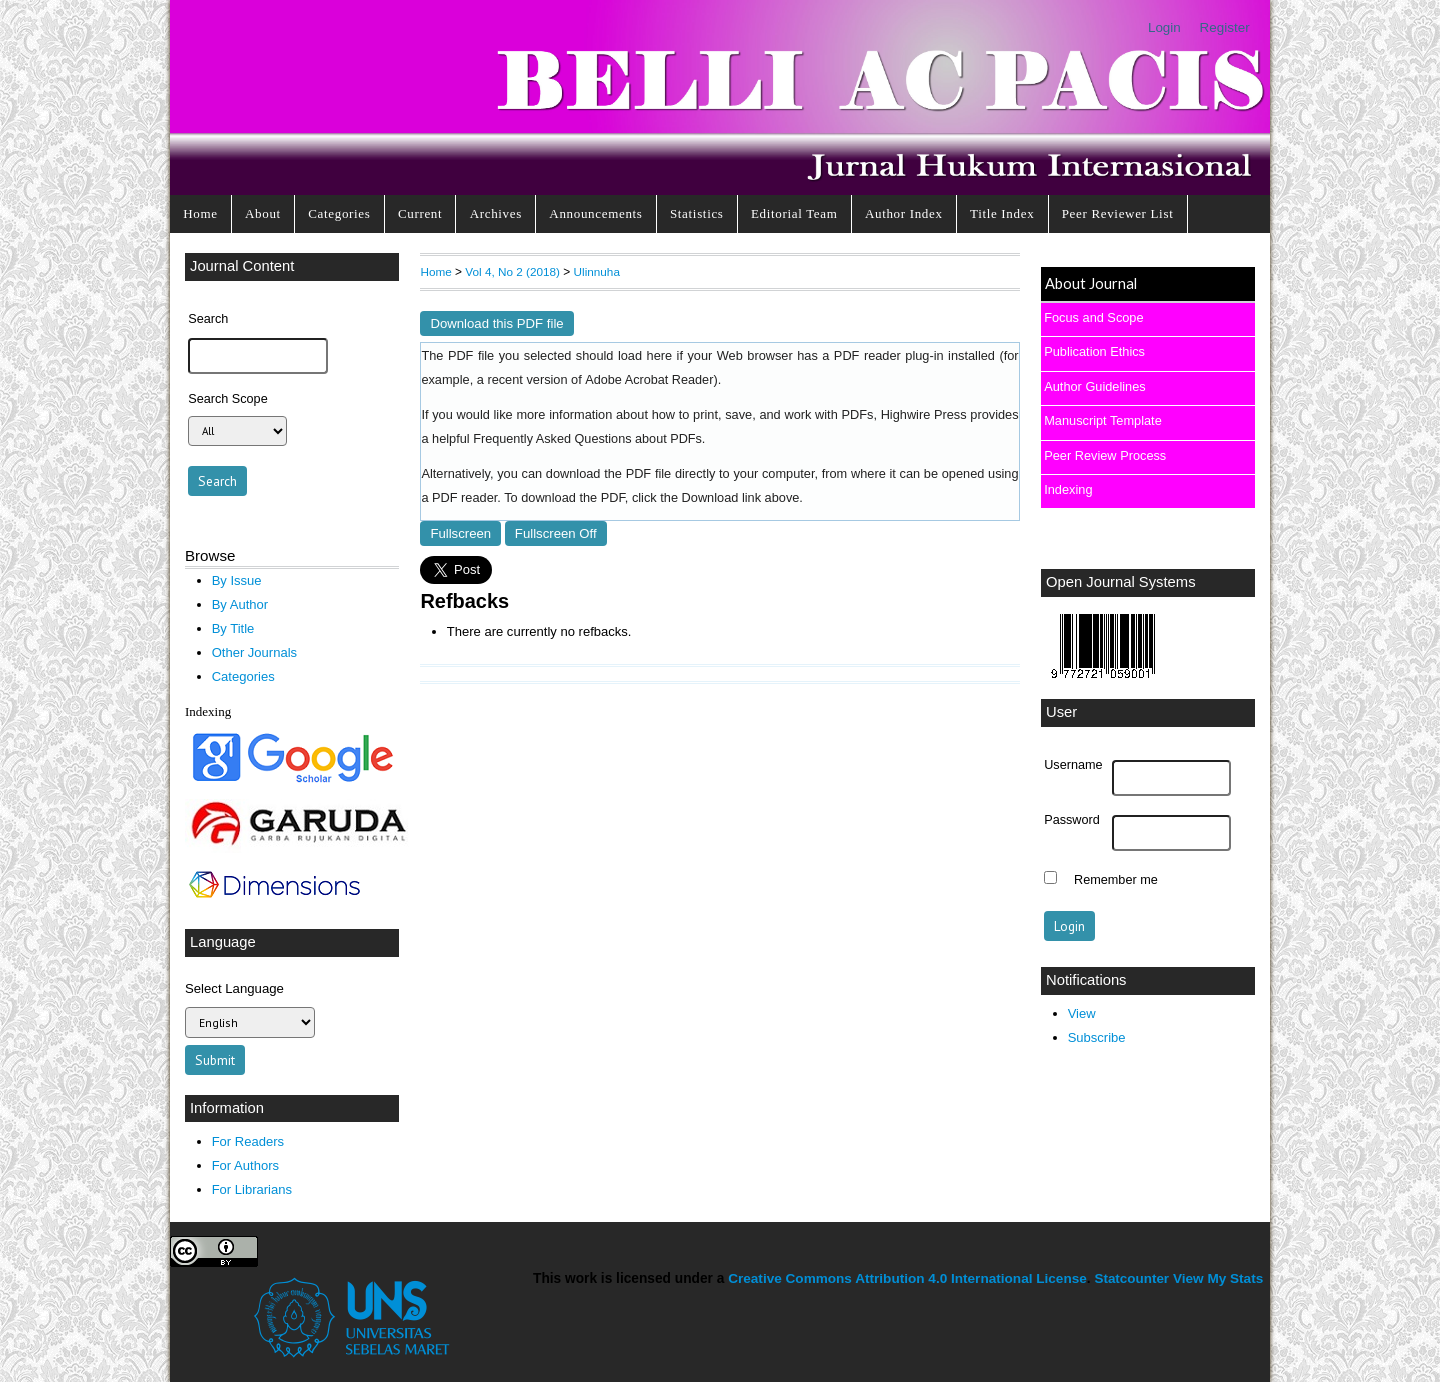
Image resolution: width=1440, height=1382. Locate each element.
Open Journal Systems (1121, 582)
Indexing (1068, 489)
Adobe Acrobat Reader (649, 380)
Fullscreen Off (556, 533)
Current (420, 213)
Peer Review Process (1105, 455)
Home (200, 213)
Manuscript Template (1103, 420)
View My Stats (1218, 1278)
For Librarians (252, 1189)
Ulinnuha (597, 271)
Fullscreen (460, 533)
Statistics (697, 213)
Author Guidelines (1094, 386)
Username (1073, 765)
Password (1072, 820)
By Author (240, 604)
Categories (339, 213)
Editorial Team (794, 213)
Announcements (595, 213)
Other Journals (254, 652)
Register (1225, 27)
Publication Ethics (1094, 351)
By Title (233, 628)
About (263, 213)
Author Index (904, 213)
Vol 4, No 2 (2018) (512, 271)
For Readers (248, 1141)
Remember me (1116, 880)
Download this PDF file (496, 323)
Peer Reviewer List (1118, 213)
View (1082, 1013)
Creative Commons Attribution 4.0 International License (907, 1278)
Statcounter (1131, 1278)
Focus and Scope (1093, 317)
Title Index (1002, 213)
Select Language (234, 988)
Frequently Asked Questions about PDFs (587, 439)
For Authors (245, 1165)
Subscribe (1097, 1037)
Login (1164, 27)
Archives (496, 213)
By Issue (237, 580)
